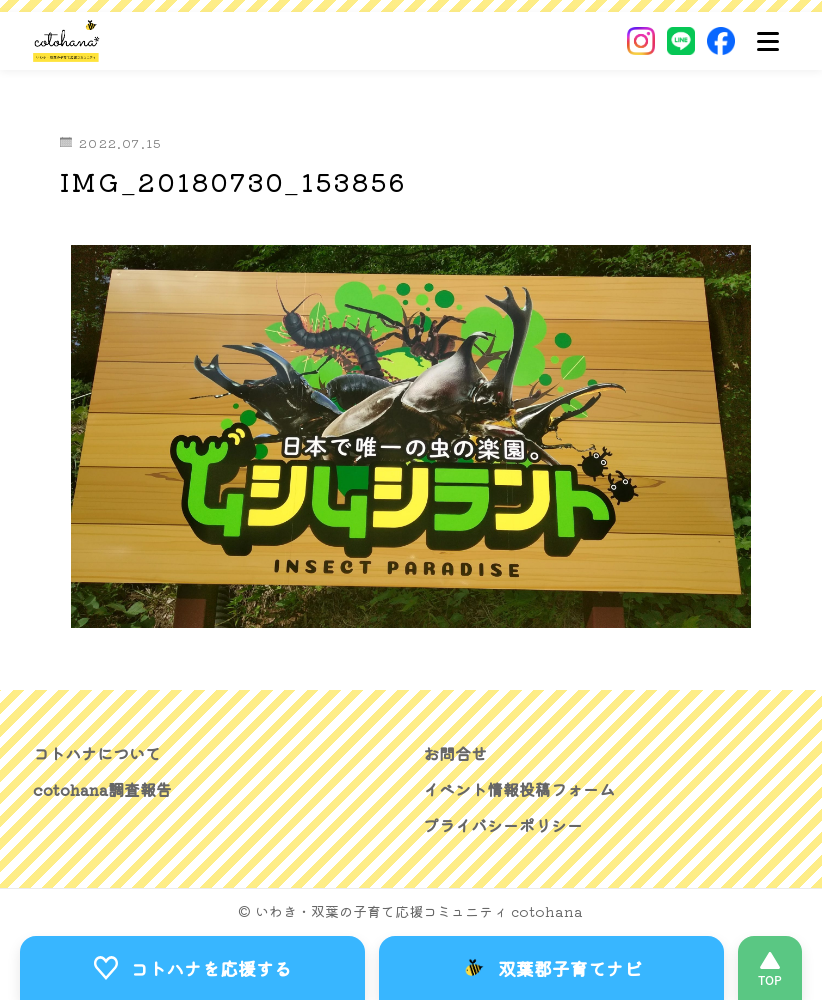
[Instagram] (641, 41)
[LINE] (681, 41)
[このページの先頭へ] (770, 968)
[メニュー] (768, 41)
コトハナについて (97, 753)
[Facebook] (721, 41)
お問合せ (455, 753)
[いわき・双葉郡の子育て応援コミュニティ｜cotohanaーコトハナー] (66, 41)
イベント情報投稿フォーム (519, 789)
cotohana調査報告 (102, 789)
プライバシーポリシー (503, 825)
